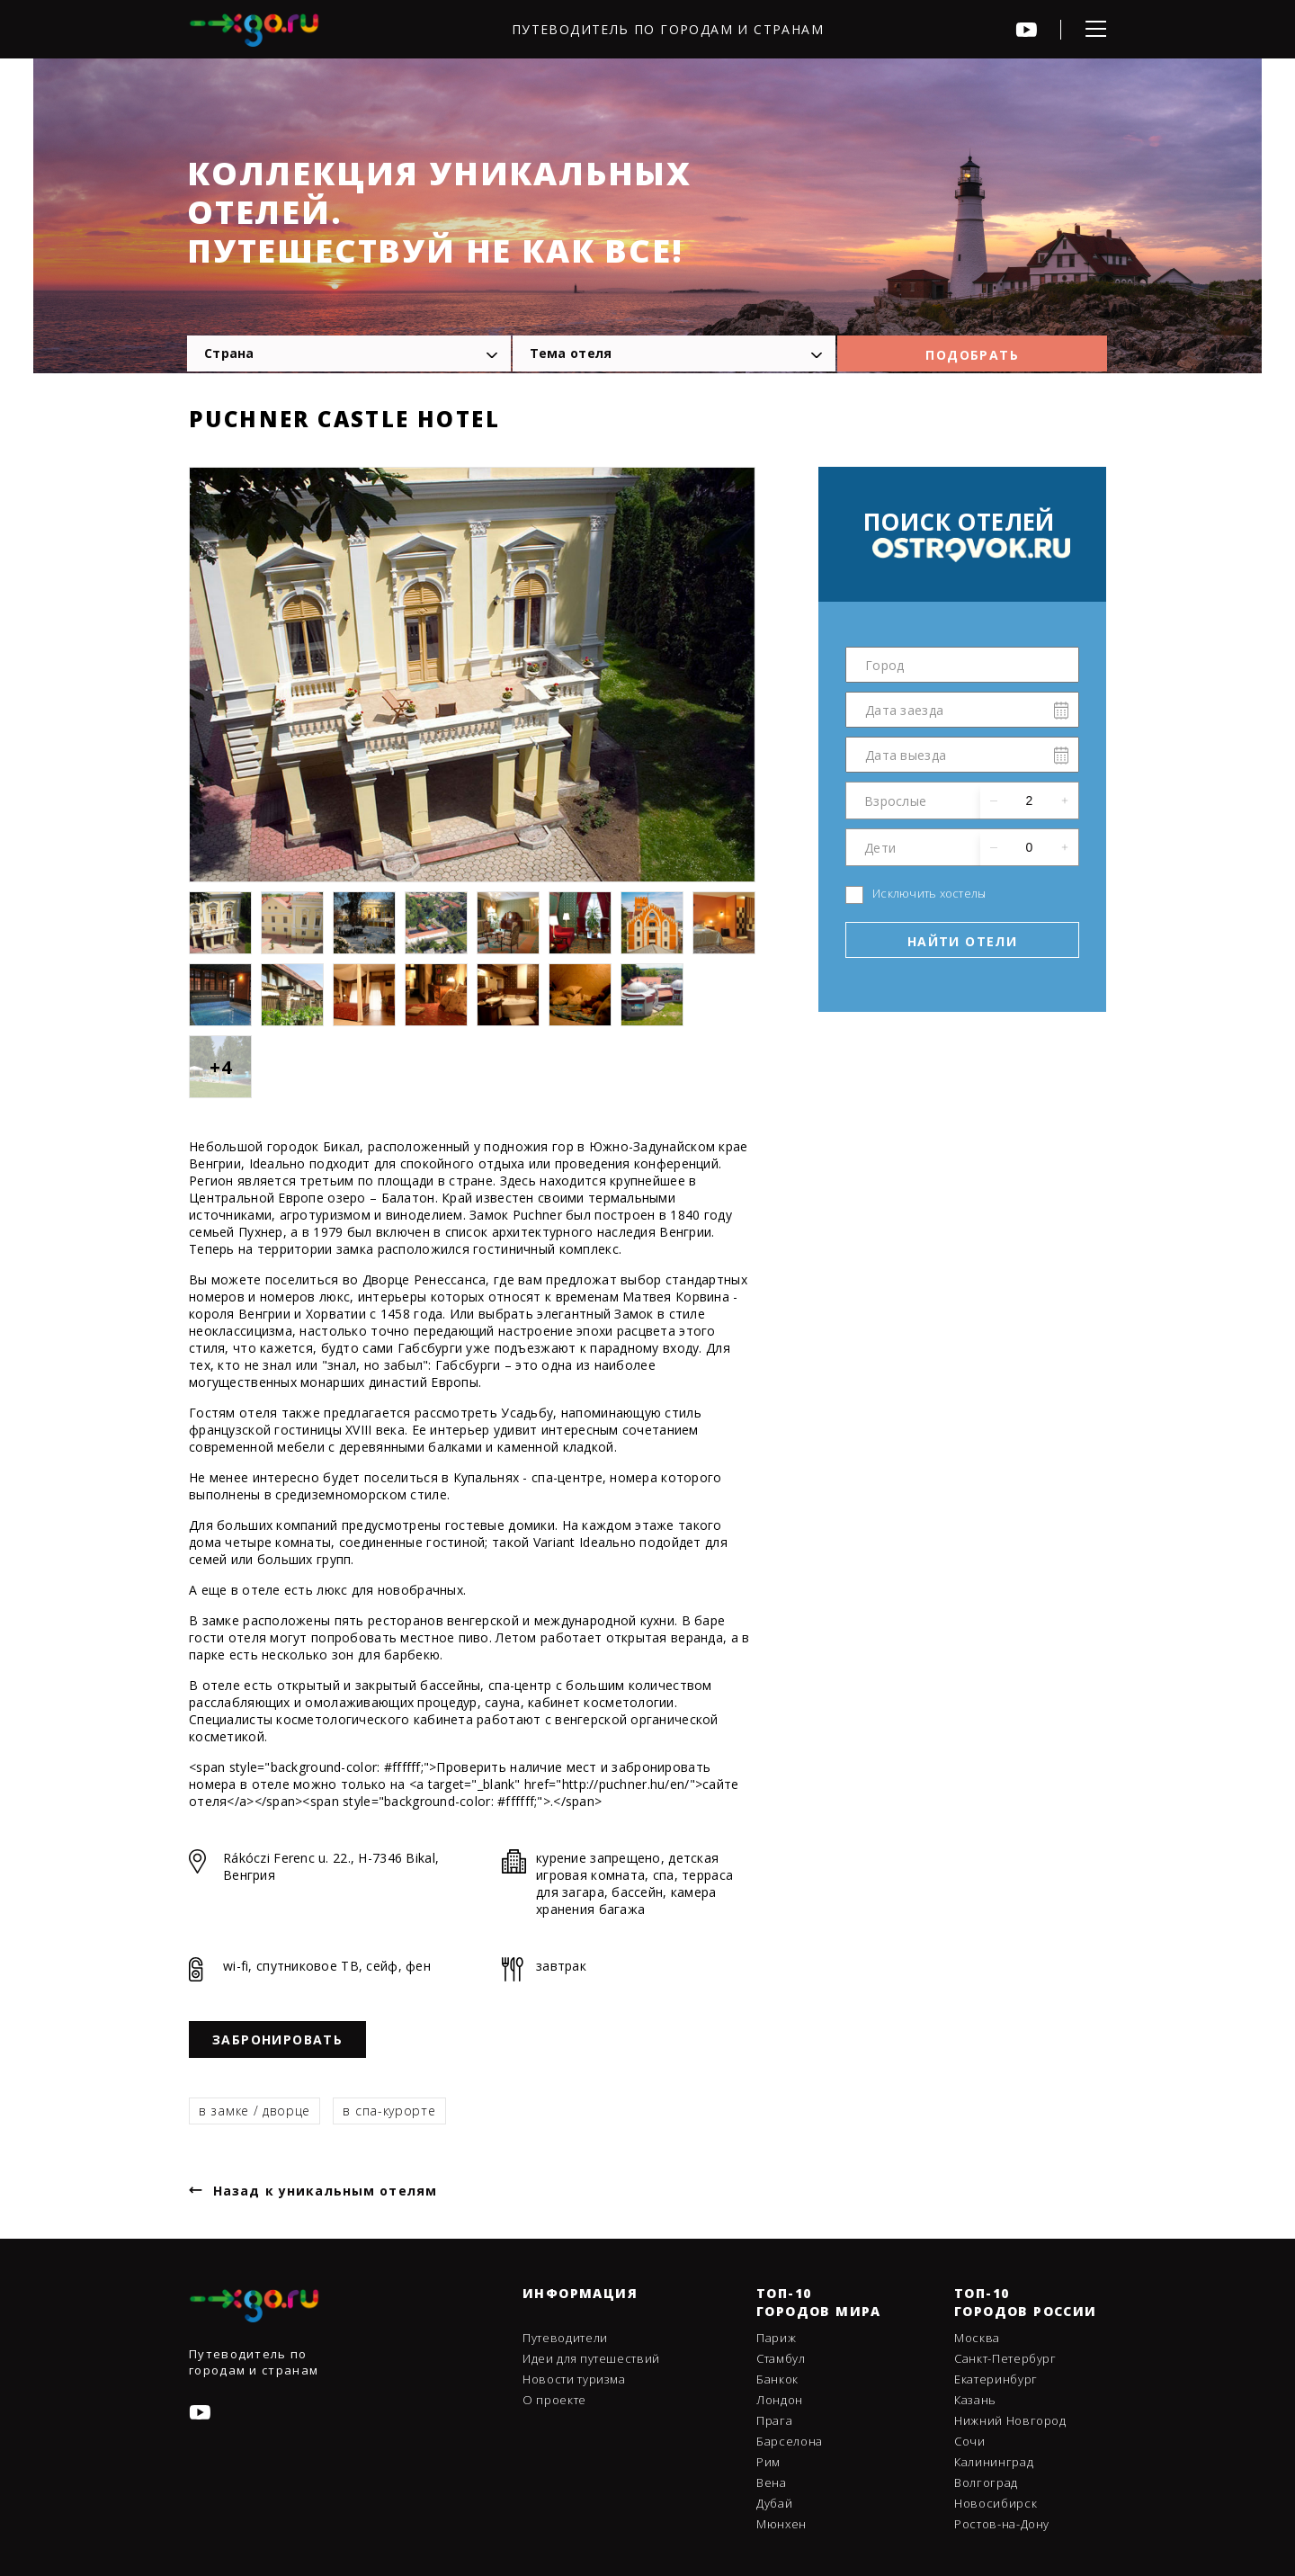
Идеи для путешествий (591, 2358)
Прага (774, 2420)
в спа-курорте (389, 2110)
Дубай (774, 2503)
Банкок (777, 2379)
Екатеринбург (996, 2379)
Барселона (789, 2441)
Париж (776, 2338)
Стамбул (781, 2358)
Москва (977, 2338)
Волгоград (986, 2482)
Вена (771, 2482)
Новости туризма (574, 2379)
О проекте (554, 2400)
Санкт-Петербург (1005, 2358)
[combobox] (349, 353)
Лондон (779, 2400)
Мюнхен (781, 2524)
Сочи (970, 2441)
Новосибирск (995, 2503)
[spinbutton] (1029, 800)
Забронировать (277, 2039)
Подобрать (972, 354)
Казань (975, 2400)
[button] (1064, 800)
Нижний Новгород (1010, 2420)
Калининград (993, 2462)
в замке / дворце (254, 2110)
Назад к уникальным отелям (325, 2190)
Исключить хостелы (929, 893)
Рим (768, 2462)
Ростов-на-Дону (1001, 2524)
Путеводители (565, 2338)
